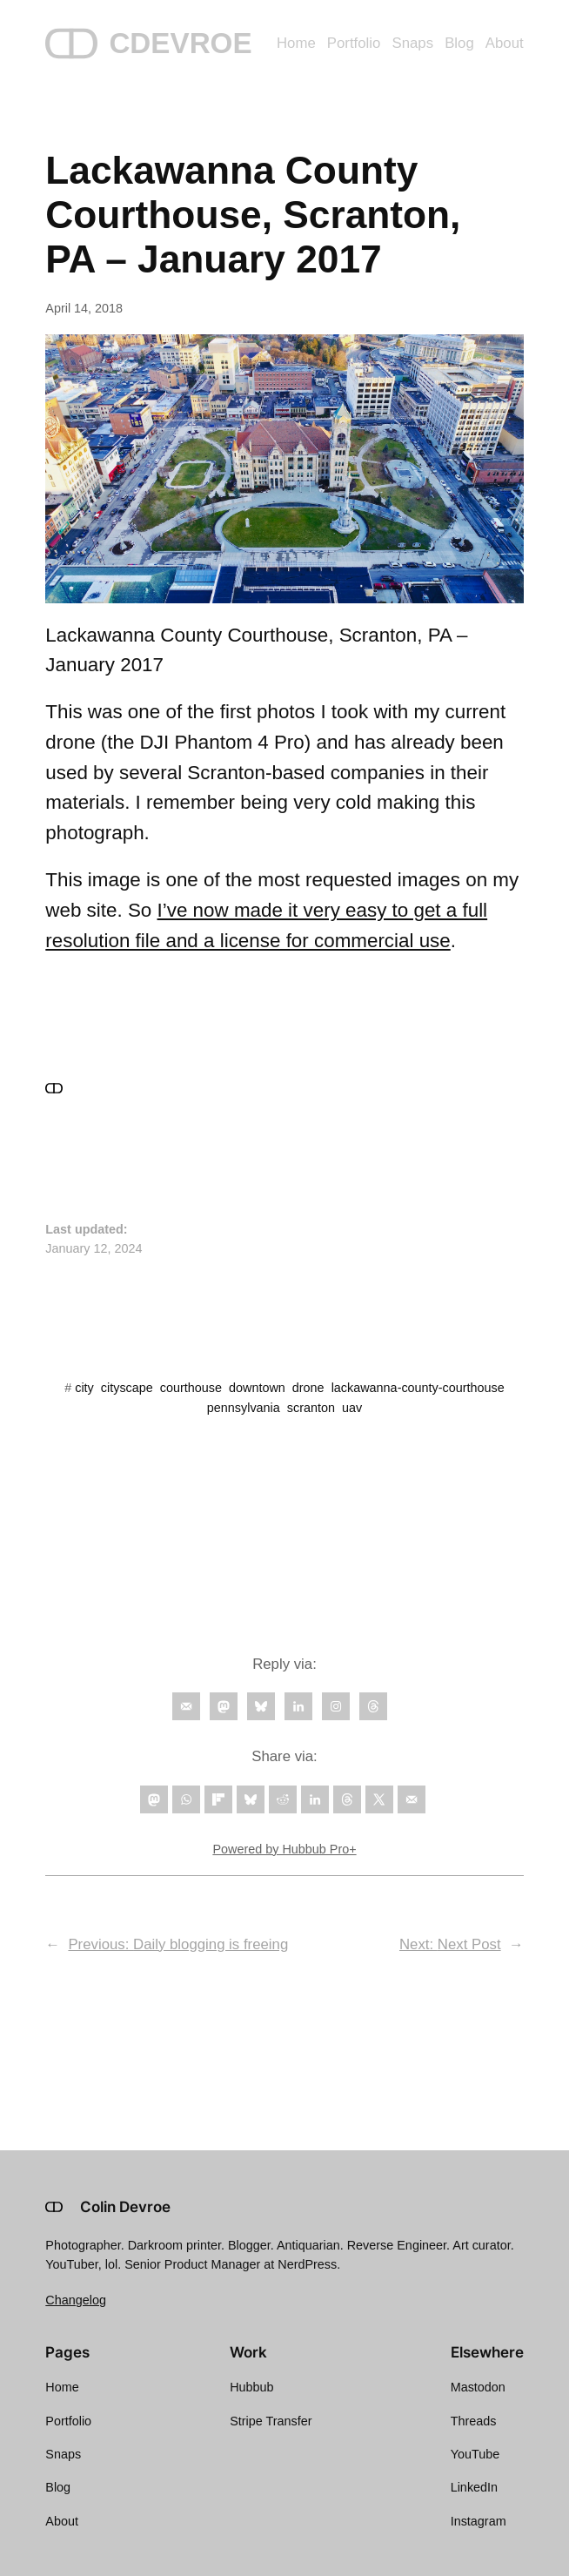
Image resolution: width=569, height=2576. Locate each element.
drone (308, 1388)
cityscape (127, 1388)
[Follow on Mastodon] (224, 1706)
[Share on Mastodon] (154, 1799)
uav (352, 1408)
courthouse (191, 1388)
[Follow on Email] (186, 1706)
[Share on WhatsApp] (186, 1799)
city (84, 1388)
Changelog (75, 2300)
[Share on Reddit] (283, 1799)
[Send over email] (411, 1799)
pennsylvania (243, 1408)
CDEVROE (180, 43)
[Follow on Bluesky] (261, 1706)
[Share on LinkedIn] (315, 1799)
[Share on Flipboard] (218, 1799)
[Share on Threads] (347, 1799)
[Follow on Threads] (373, 1706)
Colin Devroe (125, 2207)
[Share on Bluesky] (250, 1799)
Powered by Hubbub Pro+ (284, 1849)
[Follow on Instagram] (336, 1706)
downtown (257, 1388)
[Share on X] (379, 1799)
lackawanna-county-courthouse (418, 1388)
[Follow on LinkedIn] (298, 1706)
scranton (311, 1408)
